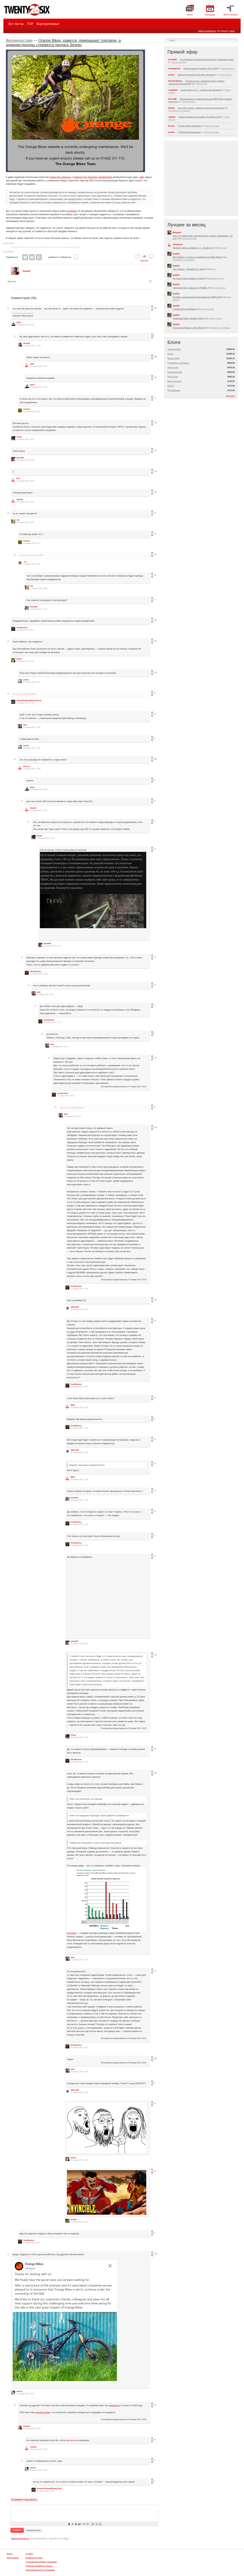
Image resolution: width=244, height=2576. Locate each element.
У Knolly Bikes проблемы (189, 126)
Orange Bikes (18, 247)
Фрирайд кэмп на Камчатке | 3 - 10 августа (193, 248)
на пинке (71, 211)
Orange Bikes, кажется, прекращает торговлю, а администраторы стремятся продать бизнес (63, 42)
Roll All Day (202, 84)
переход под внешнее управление (92, 177)
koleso (171, 108)
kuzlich (74, 2219)
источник (71, 1933)
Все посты (16, 23)
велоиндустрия (44, 247)
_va (24, 562)
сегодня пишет (42, 2412)
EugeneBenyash (189, 238)
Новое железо (228, 68)
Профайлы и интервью (179, 111)
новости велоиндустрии (67, 247)
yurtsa (26, 680)
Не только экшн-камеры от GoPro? (189, 278)
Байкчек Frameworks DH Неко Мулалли (196, 75)
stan (25, 725)
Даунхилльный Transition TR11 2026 (200, 68)
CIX (17, 520)
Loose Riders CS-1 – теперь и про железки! (201, 90)
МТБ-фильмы (173, 390)
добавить (17, 2530)
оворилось (114, 2405)
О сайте (29, 2554)
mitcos (19, 2391)
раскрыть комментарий (31, 555)
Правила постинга (34, 2558)
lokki (32, 364)
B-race (171, 126)
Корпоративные (48, 23)
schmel (26, 409)
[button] (69, 2524)
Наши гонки (172, 367)
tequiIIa (19, 499)
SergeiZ (26, 343)
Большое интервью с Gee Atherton (189, 328)
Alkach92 (75, 1307)
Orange (31, 247)
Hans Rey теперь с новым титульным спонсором (201, 108)
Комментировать (24, 2499)
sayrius (171, 117)
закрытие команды (60, 177)
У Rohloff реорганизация (189, 132)
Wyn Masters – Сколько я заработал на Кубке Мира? (197, 257)
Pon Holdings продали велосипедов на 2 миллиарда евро (207, 59)
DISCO (170, 386)
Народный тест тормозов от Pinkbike (190, 288)
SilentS (33, 808)
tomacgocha (174, 68)
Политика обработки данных (38, 2566)
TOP (30, 23)
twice (18, 322)
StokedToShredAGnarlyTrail (28, 700)
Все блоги (230, 396)
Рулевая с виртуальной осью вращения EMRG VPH (197, 297)
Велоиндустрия (19, 40)
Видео (213, 269)
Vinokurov (177, 244)
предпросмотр (33, 2530)
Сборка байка (225, 75)
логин (232, 31)
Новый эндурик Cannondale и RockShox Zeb (199, 117)
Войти (10, 2554)
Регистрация (13, 2558)
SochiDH (172, 59)
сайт (141, 177)
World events (173, 358)
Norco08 (172, 99)
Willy (73, 1405)
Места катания (174, 381)
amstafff (20, 458)
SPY (18, 478)
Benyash (177, 232)
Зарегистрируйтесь (207, 31)
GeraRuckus (21, 627)
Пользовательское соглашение (40, 2570)
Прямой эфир (182, 52)
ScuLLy (26, 766)
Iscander (34, 607)
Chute (19, 437)
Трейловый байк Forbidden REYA (188, 318)
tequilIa (33, 2447)
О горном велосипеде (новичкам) (41, 2562)
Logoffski (172, 90)
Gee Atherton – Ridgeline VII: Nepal (189, 269)
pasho (19, 659)
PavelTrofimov (175, 81)
